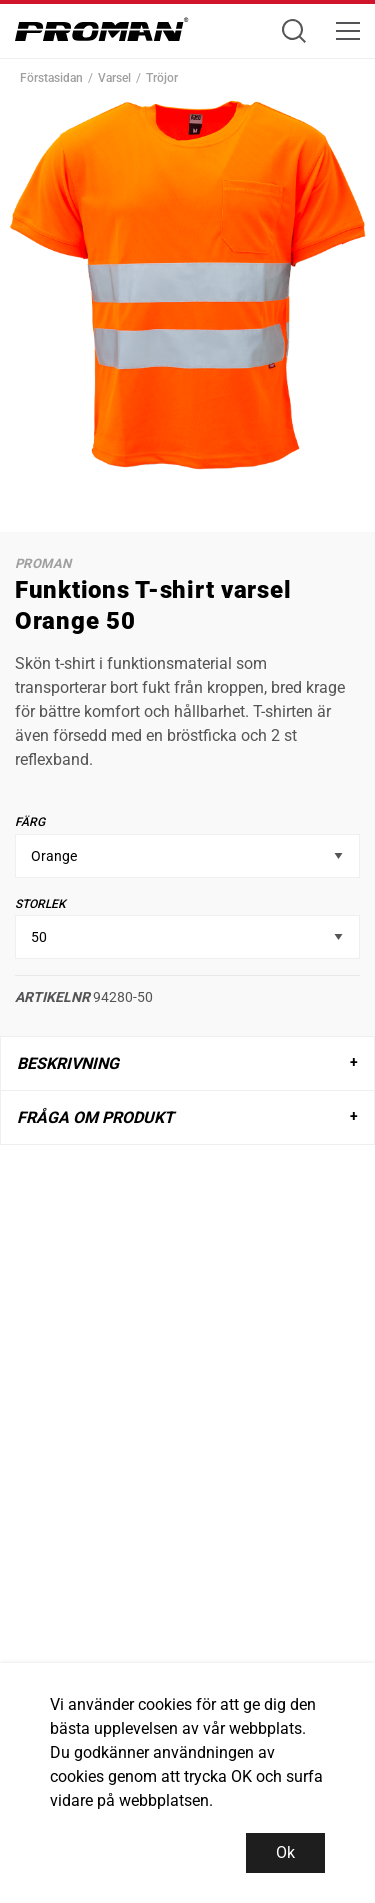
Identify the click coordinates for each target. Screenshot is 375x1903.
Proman (43, 563)
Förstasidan (51, 78)
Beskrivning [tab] (68, 1063)
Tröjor (162, 78)
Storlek (40, 904)
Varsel (114, 78)
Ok (285, 1852)
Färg (30, 822)
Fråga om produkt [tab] (95, 1117)
